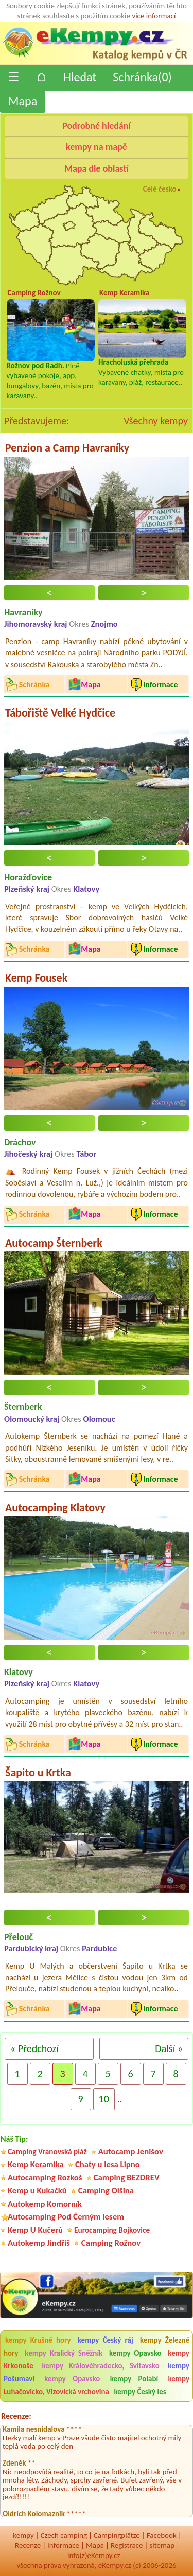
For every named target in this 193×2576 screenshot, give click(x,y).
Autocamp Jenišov (130, 2151)
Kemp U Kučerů (35, 2230)
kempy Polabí (134, 2378)
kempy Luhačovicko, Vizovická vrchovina (96, 2385)
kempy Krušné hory (38, 2340)
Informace (63, 2545)
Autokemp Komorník (45, 2203)
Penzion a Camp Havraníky (67, 448)
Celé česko (160, 189)
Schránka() (142, 76)
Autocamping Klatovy (55, 1507)
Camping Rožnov (111, 2242)
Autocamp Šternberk (53, 1243)
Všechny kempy (156, 421)
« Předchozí (34, 2048)
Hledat (79, 76)
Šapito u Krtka (38, 1772)
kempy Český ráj (105, 2340)
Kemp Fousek (36, 978)
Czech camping (64, 2535)
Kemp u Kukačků (37, 2190)
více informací (154, 16)
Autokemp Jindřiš (39, 2242)
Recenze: (16, 2416)
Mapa (22, 100)
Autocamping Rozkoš (45, 2177)
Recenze (28, 2545)
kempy (23, 2535)
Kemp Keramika (36, 2164)
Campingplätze (117, 2535)
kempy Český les (140, 2391)
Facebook (162, 2535)
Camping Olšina (106, 2190)
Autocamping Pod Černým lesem (66, 2216)
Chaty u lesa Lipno (107, 2164)
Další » (169, 2048)
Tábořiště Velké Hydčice (60, 713)
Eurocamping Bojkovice (112, 2230)
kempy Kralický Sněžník (63, 2353)
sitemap (161, 2545)
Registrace (127, 2545)
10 (104, 2099)
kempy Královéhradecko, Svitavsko (101, 2366)
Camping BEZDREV (127, 2177)
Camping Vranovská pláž (47, 2151)
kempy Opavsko (135, 2353)
